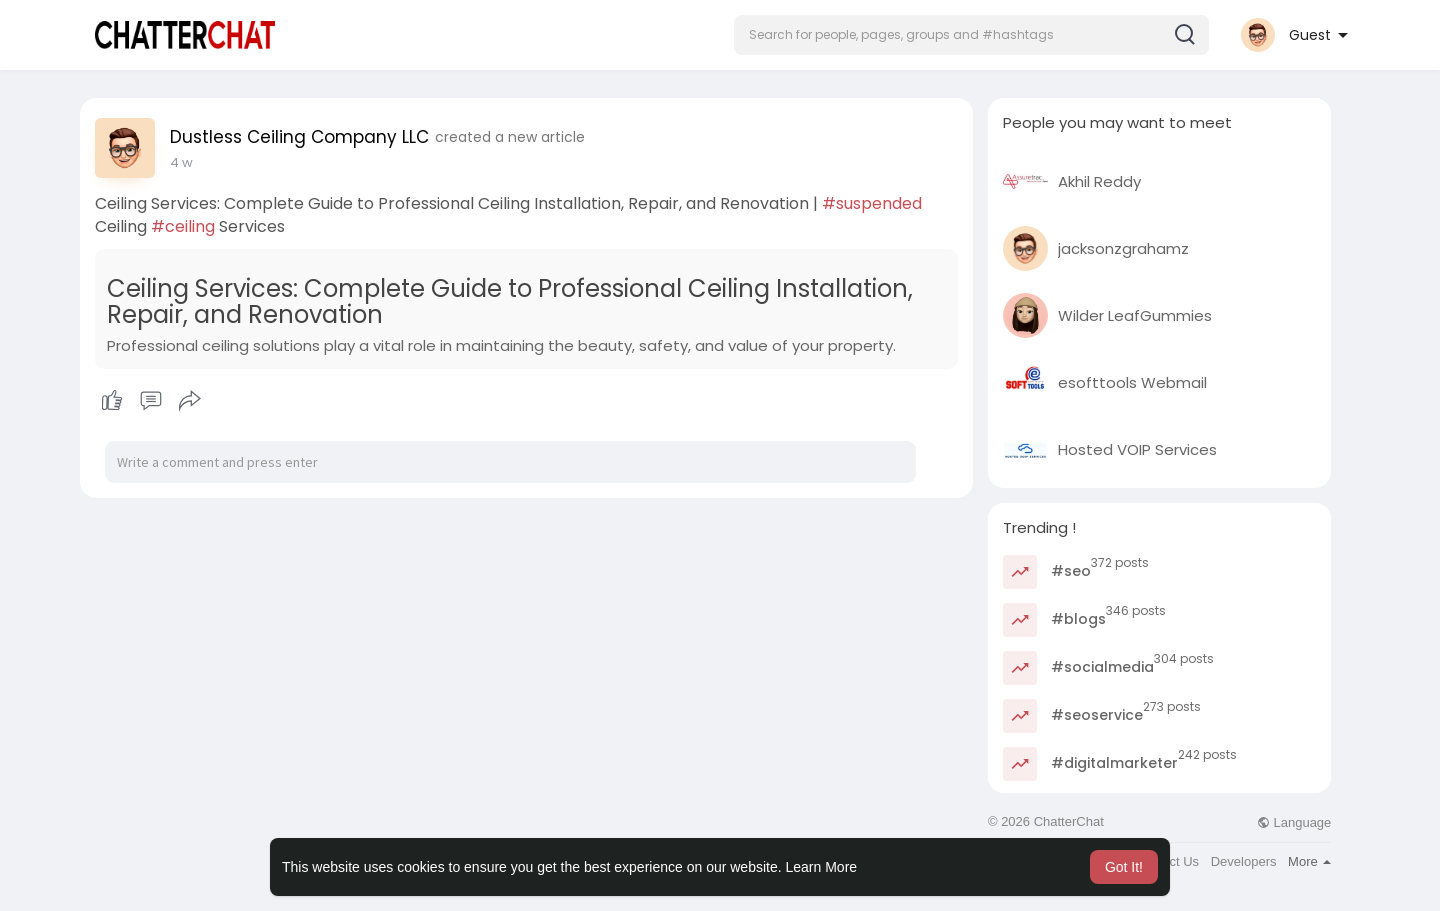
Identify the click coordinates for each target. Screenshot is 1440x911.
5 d (180, 162)
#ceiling (183, 226)
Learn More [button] (822, 867)
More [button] (1309, 861)
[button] (971, 35)
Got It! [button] (1124, 867)
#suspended (872, 203)
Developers (1244, 861)
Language (1294, 822)
